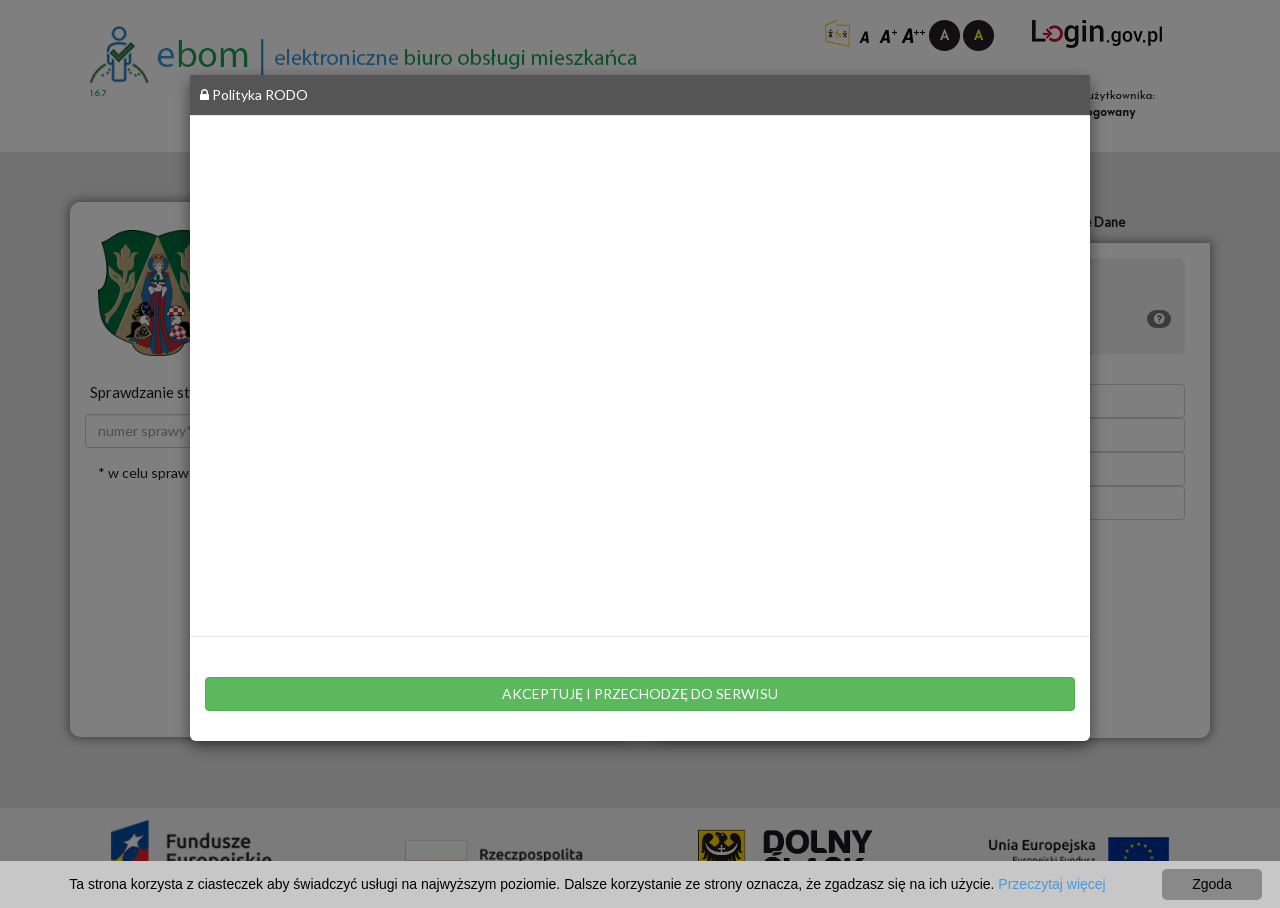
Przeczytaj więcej (1051, 884)
